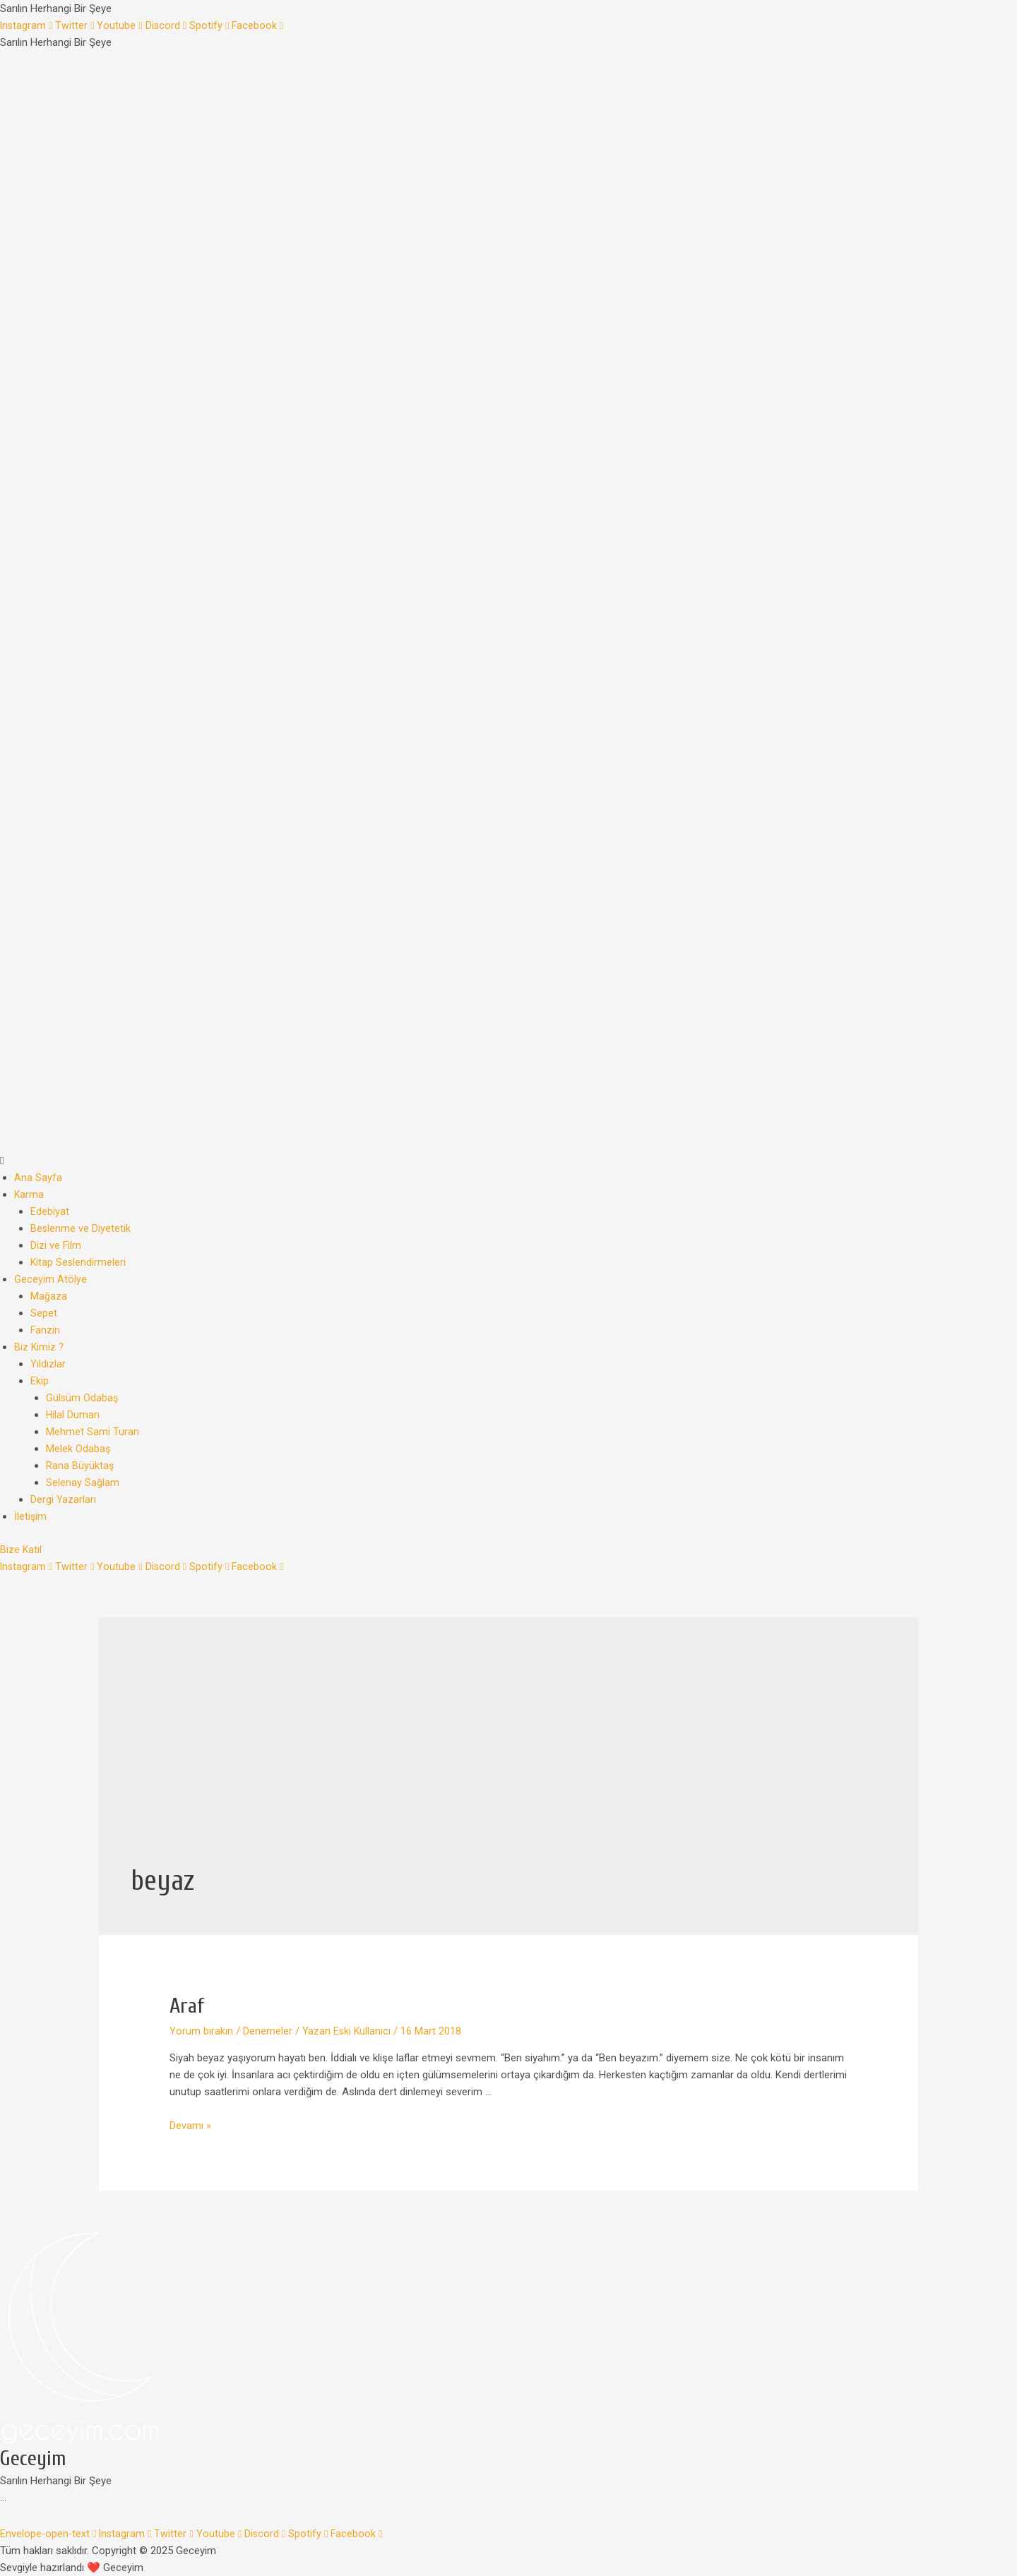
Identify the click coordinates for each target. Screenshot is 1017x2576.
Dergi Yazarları (63, 1499)
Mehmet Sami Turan (92, 1431)
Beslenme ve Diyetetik (80, 1228)
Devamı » (190, 2125)
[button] (508, 1160)
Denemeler (267, 2031)
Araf (187, 2006)
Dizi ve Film (56, 1245)
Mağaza (48, 1296)
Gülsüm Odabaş (82, 1397)
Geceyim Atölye (50, 1279)
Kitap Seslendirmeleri (78, 1262)
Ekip (39, 1380)
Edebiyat (49, 1211)
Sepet (43, 1313)
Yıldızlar (48, 1364)
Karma (29, 1194)
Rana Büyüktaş (80, 1465)
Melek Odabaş (78, 1448)
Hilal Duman (73, 1414)
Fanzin (45, 1330)
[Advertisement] (508, 1755)
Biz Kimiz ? (39, 1347)
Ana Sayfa (38, 1177)
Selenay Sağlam (82, 1482)
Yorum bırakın (201, 2031)
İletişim (30, 1516)
